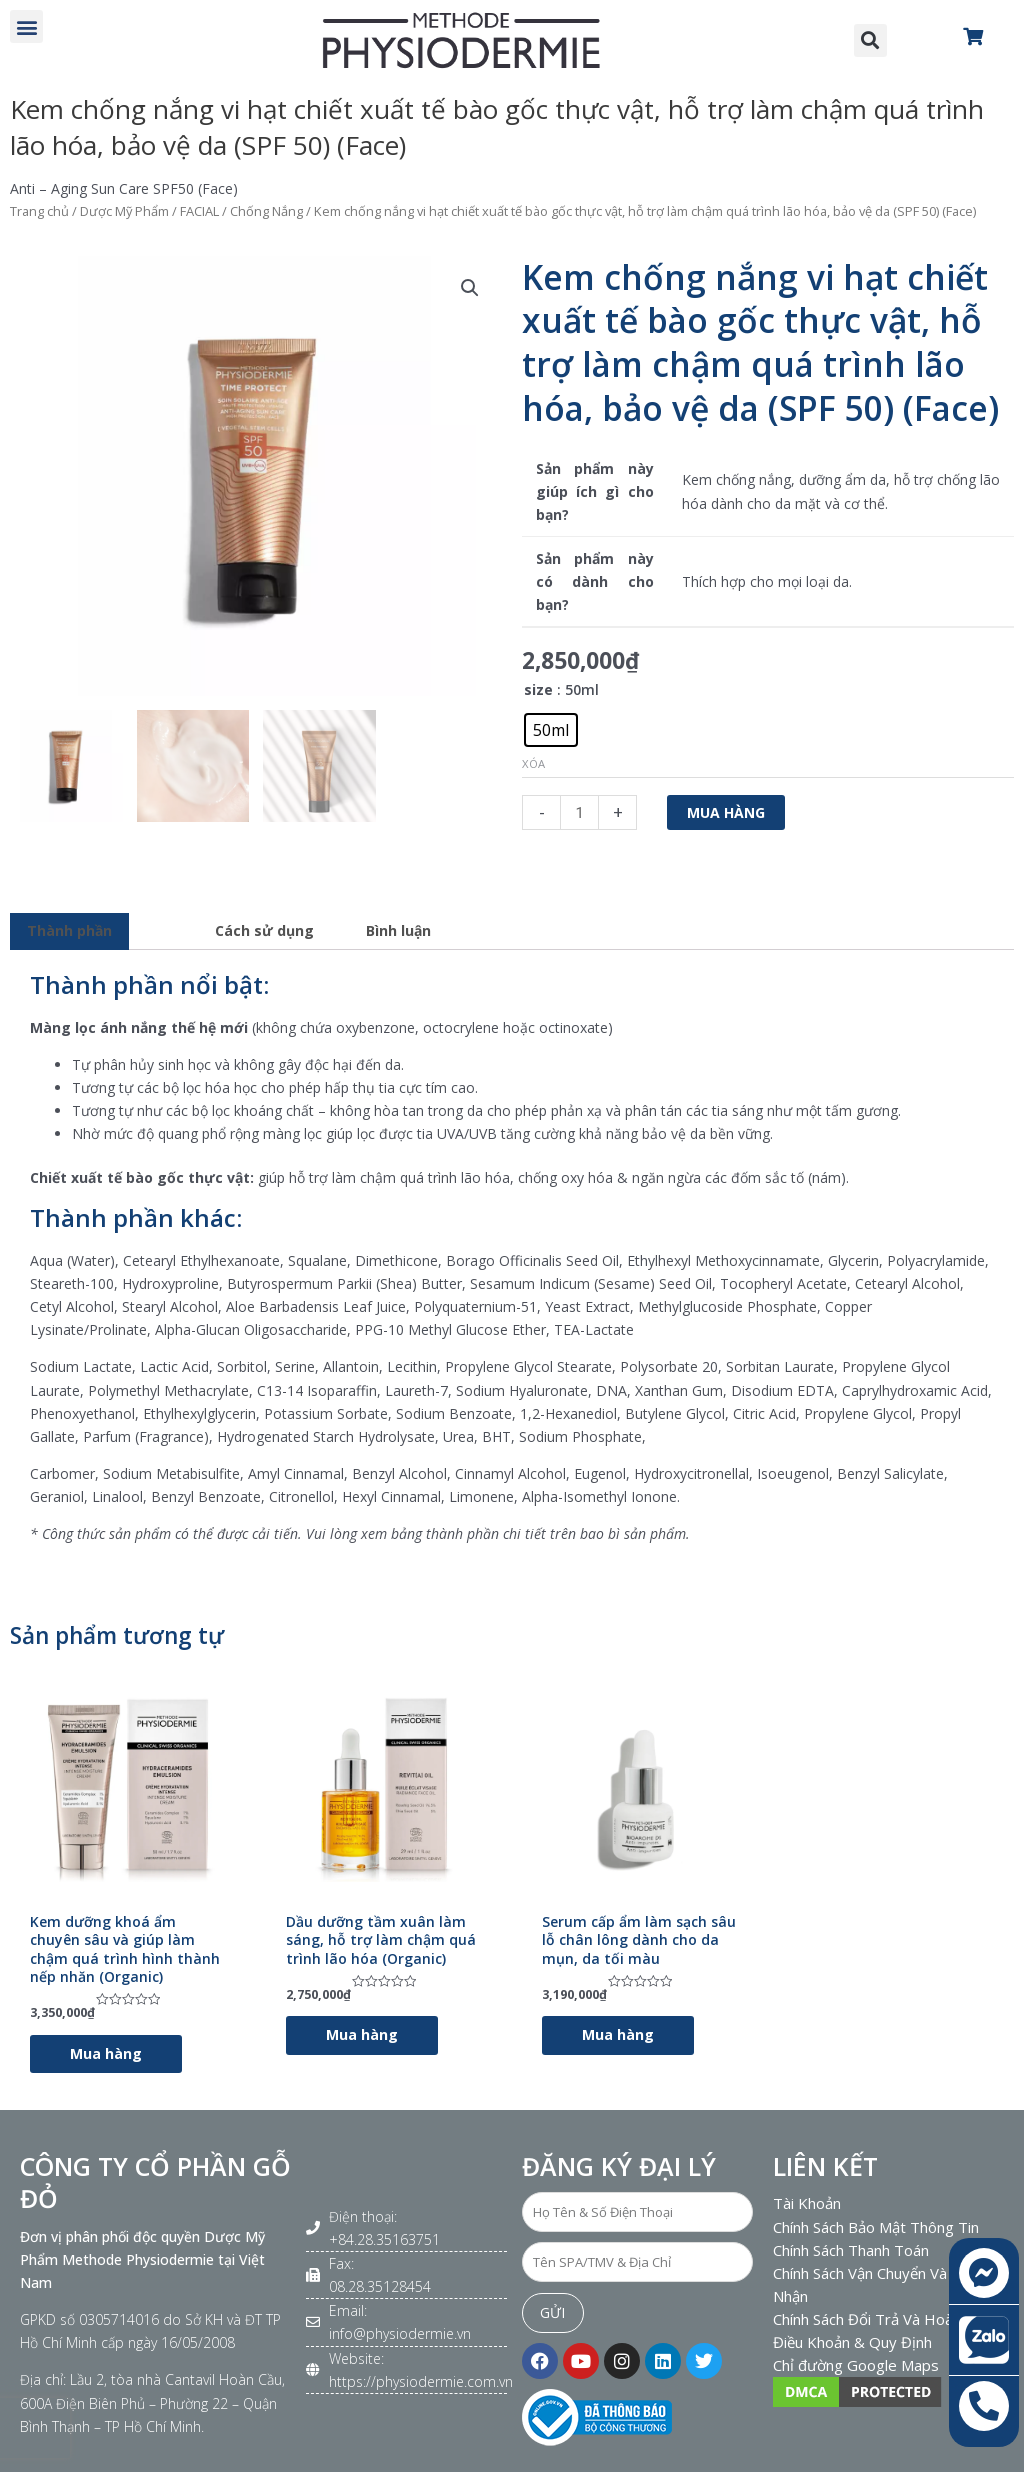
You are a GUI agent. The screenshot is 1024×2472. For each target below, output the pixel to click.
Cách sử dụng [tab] (264, 930)
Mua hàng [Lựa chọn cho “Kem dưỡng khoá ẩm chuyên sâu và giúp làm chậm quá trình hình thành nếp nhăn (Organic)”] (106, 2053)
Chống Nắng (266, 211)
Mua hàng (726, 812)
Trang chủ (39, 211)
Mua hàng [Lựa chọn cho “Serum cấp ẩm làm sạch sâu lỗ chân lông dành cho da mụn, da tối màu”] (618, 2034)
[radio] (551, 730)
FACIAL (199, 211)
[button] (26, 26)
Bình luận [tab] (398, 930)
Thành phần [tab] (69, 930)
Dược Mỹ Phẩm (124, 211)
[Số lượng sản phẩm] (579, 812)
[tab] (164, 925)
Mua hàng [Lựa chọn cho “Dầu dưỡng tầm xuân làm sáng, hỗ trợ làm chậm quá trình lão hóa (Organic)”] (362, 2034)
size (538, 689)
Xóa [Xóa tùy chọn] (533, 763)
